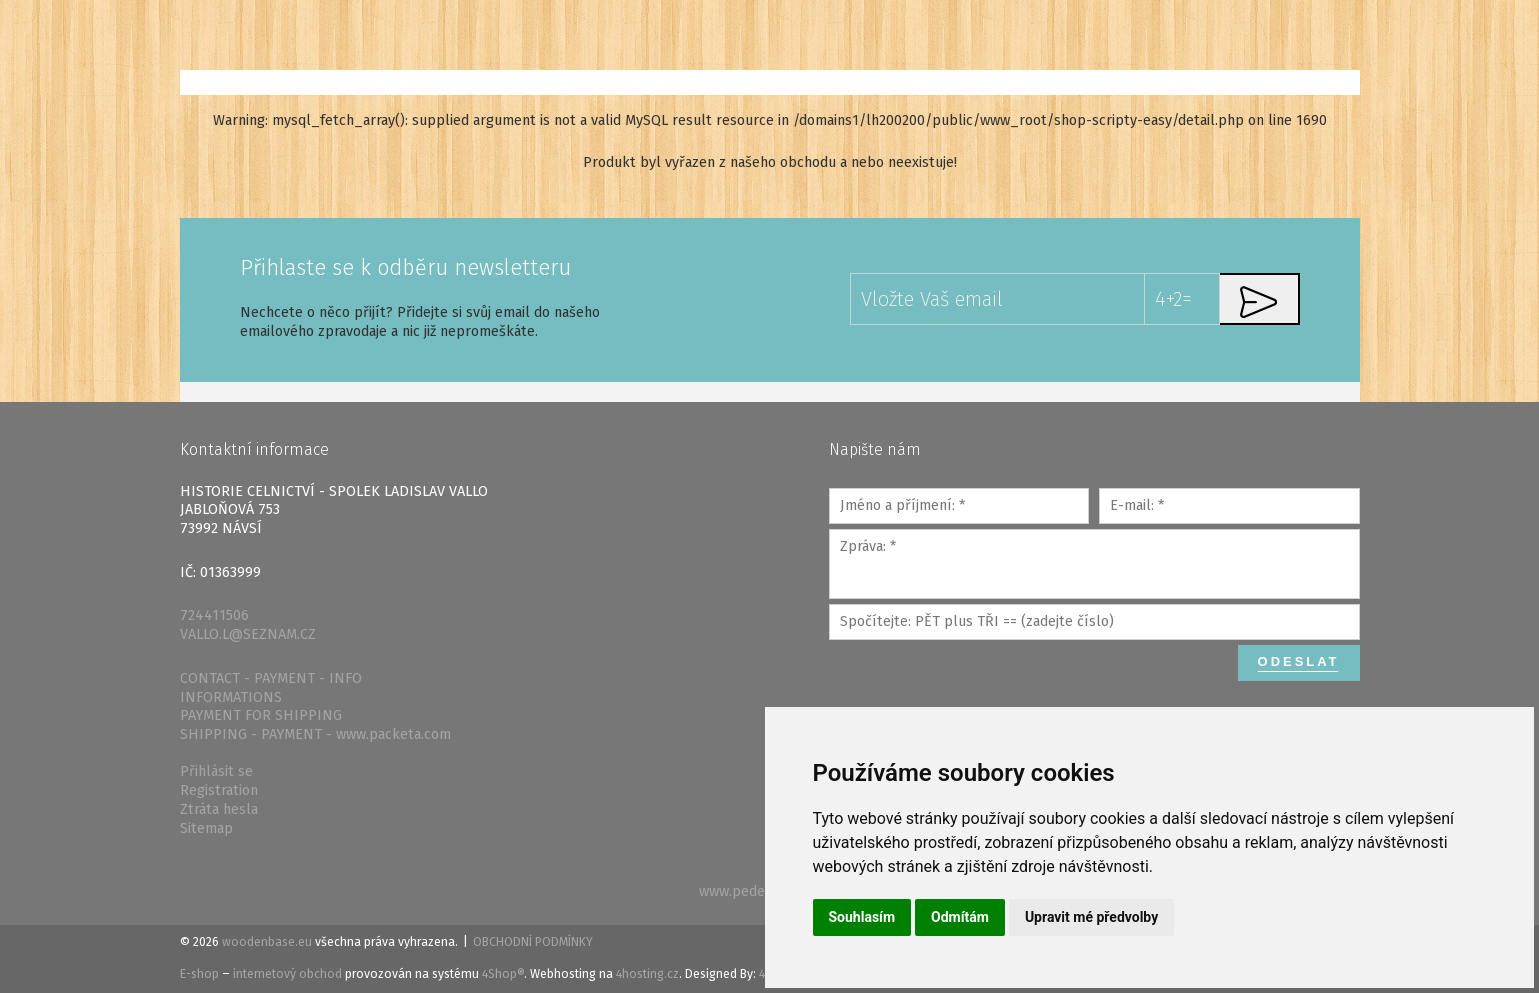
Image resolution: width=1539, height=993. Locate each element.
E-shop (199, 974)
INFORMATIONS (231, 697)
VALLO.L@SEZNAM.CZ (248, 634)
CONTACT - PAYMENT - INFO (271, 678)
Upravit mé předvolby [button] (1091, 917)
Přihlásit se (216, 771)
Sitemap (206, 828)
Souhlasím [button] (862, 917)
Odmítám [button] (960, 917)
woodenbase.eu (267, 942)
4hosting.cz (647, 974)
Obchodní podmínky (533, 942)
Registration (219, 790)
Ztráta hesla (219, 809)
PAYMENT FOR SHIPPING (261, 715)
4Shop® (503, 974)
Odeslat (1299, 661)
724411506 (214, 615)
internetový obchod (287, 974)
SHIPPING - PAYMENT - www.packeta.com (315, 734)
